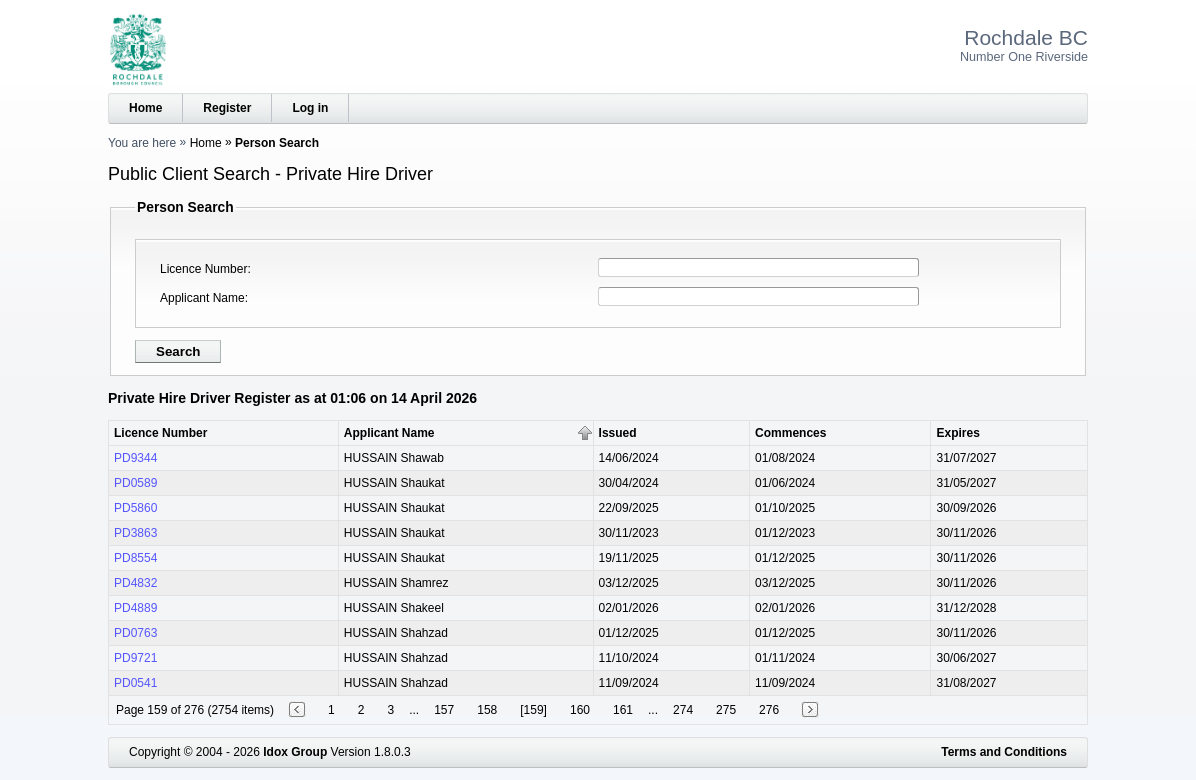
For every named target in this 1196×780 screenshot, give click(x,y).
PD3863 (135, 533)
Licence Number (203, 269)
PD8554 (135, 558)
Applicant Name (202, 298)
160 (580, 710)
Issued (618, 433)
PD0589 (135, 483)
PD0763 (135, 633)
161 (623, 710)
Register (227, 108)
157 (444, 710)
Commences (790, 433)
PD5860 (135, 508)
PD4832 (135, 583)
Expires (957, 433)
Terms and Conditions (1004, 752)
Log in (310, 108)
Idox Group (295, 752)
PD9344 (135, 458)
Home (145, 108)
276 (769, 710)
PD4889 (135, 608)
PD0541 (135, 683)
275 (726, 710)
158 (487, 710)
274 (683, 710)
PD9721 (135, 658)
